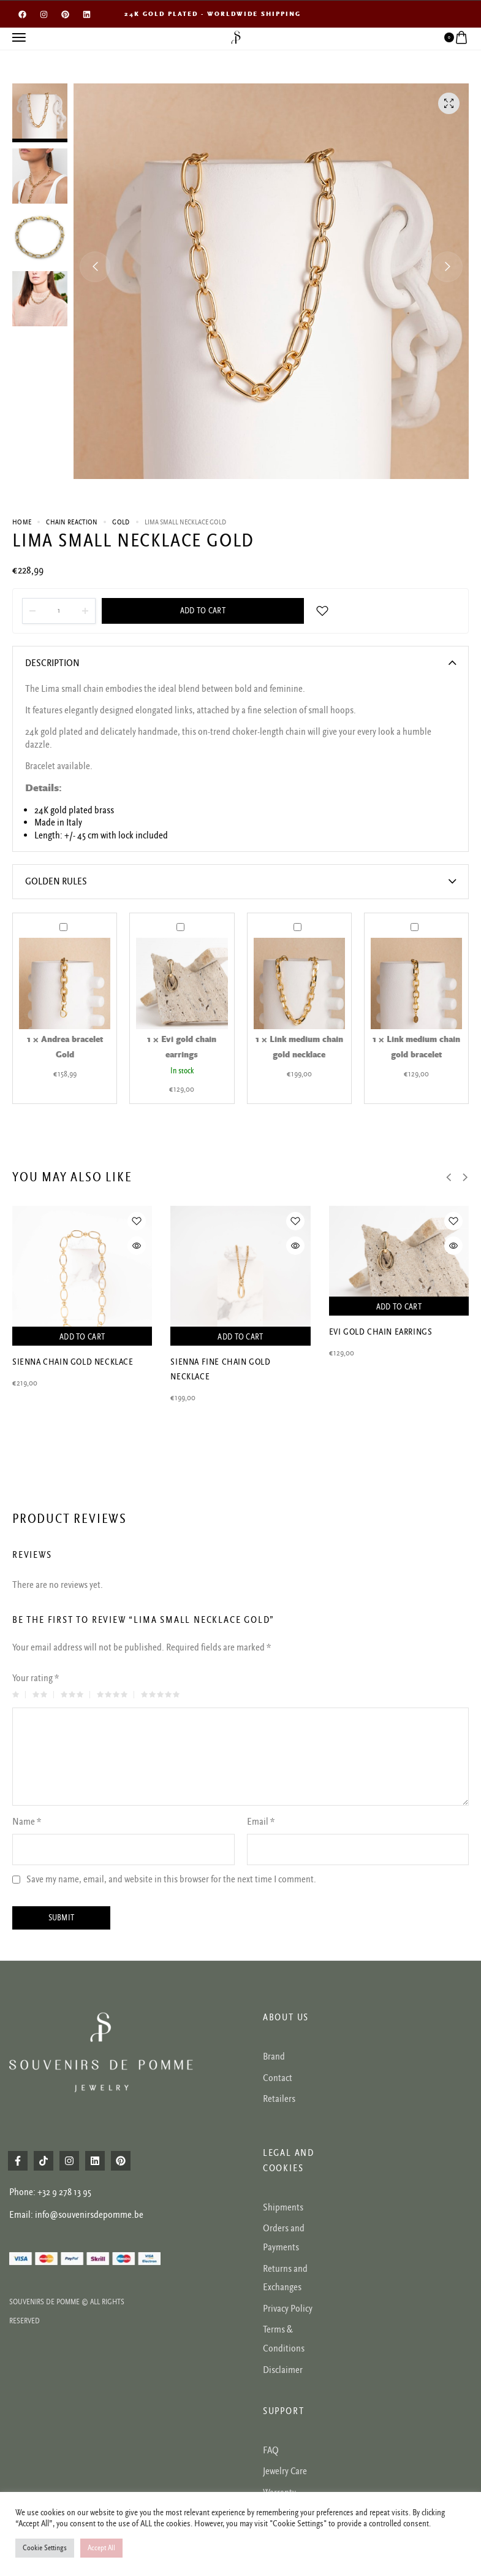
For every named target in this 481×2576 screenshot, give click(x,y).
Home (21, 522)
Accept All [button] (101, 2548)
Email (261, 1821)
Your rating (35, 1678)
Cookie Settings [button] (45, 2548)
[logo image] (236, 37)
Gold (120, 522)
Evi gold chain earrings (176, 919)
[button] (95, 266)
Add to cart (202, 611)
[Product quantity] (58, 611)
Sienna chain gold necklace (73, 1362)
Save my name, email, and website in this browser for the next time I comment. (171, 1879)
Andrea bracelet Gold (59, 919)
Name (26, 1821)
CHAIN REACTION (71, 522)
